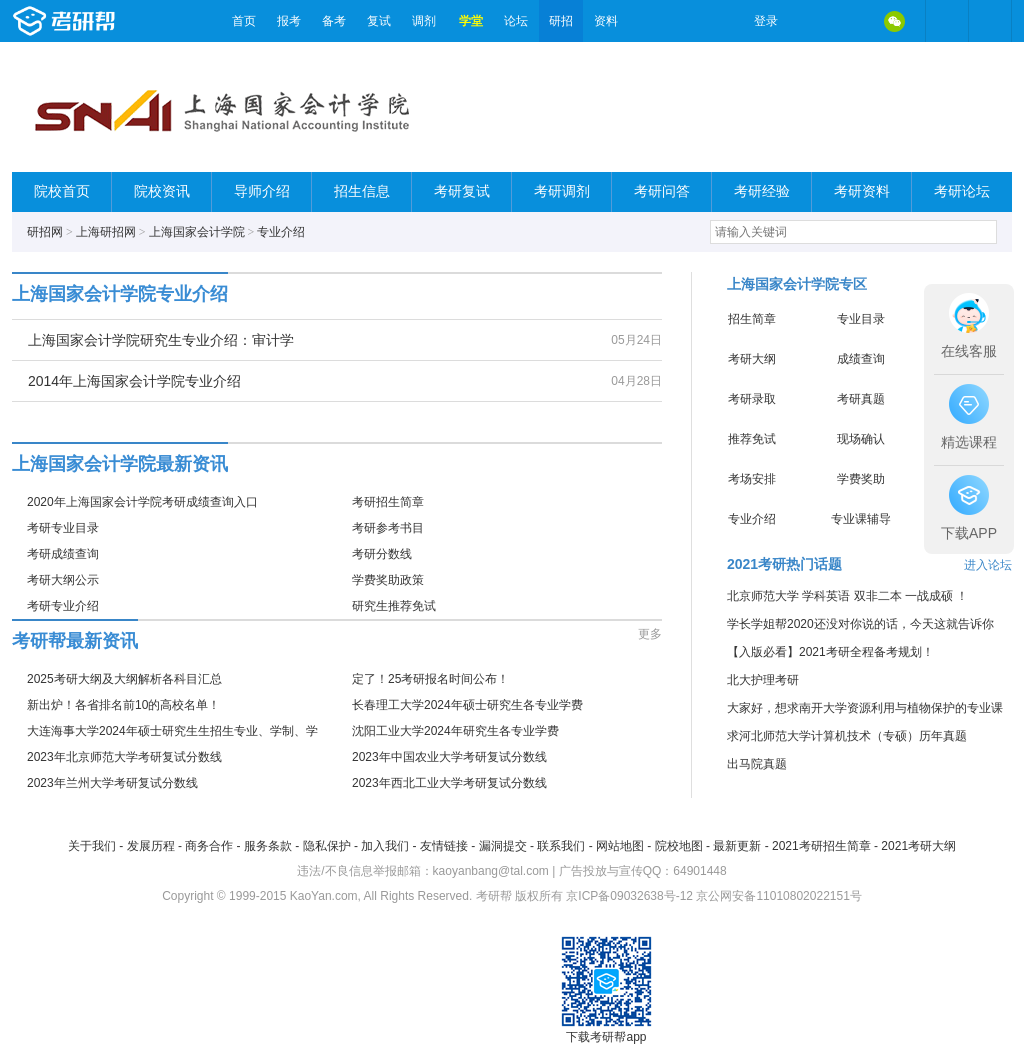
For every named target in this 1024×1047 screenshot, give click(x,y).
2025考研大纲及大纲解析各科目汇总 (124, 679)
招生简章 (752, 319)
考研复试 (462, 191)
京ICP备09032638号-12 (629, 896)
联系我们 (561, 846)
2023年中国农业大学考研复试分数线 (449, 757)
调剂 (424, 21)
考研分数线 (382, 554)
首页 (244, 21)
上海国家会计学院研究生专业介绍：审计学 (161, 340)
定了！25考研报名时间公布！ (430, 679)
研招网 (45, 232)
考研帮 (117, 21)
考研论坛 (962, 191)
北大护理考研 (763, 680)
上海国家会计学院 (197, 232)
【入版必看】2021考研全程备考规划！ (830, 652)
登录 (766, 21)
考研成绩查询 (63, 554)
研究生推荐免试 (394, 606)
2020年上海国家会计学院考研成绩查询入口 (142, 502)
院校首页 (62, 191)
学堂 (471, 21)
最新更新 (737, 846)
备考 (334, 21)
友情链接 (444, 846)
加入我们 (385, 846)
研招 (561, 21)
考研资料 (862, 191)
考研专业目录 (63, 528)
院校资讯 (162, 191)
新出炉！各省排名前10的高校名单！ (123, 705)
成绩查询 (861, 359)
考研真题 (861, 399)
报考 (289, 21)
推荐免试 (752, 439)
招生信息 (362, 191)
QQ (852, 21)
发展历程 (151, 846)
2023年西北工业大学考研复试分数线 (449, 783)
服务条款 (268, 846)
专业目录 (861, 319)
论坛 (516, 21)
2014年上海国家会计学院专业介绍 (134, 381)
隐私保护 (327, 846)
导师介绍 (262, 191)
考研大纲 (752, 359)
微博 (810, 21)
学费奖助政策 (388, 580)
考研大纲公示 (63, 580)
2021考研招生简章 (821, 846)
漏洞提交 (503, 846)
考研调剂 (562, 191)
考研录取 (752, 399)
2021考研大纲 (918, 846)
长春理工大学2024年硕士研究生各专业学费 (467, 705)
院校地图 (679, 846)
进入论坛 (988, 565)
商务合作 (209, 846)
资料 (606, 21)
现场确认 (861, 439)
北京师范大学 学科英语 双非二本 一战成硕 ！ (847, 596)
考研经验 (762, 191)
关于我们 (92, 846)
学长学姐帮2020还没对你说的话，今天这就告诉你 (860, 624)
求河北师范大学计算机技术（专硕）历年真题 (847, 736)
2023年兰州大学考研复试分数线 (112, 783)
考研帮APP (990, 21)
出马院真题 (757, 764)
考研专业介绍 (63, 606)
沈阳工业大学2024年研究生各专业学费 (455, 731)
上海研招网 (106, 232)
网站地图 (620, 846)
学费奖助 (861, 479)
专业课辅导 (861, 519)
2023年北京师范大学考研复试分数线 (124, 757)
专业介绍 (281, 232)
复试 (379, 21)
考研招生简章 (388, 502)
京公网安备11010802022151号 (778, 896)
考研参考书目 (388, 528)
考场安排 (752, 479)
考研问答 (662, 191)
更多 (650, 634)
